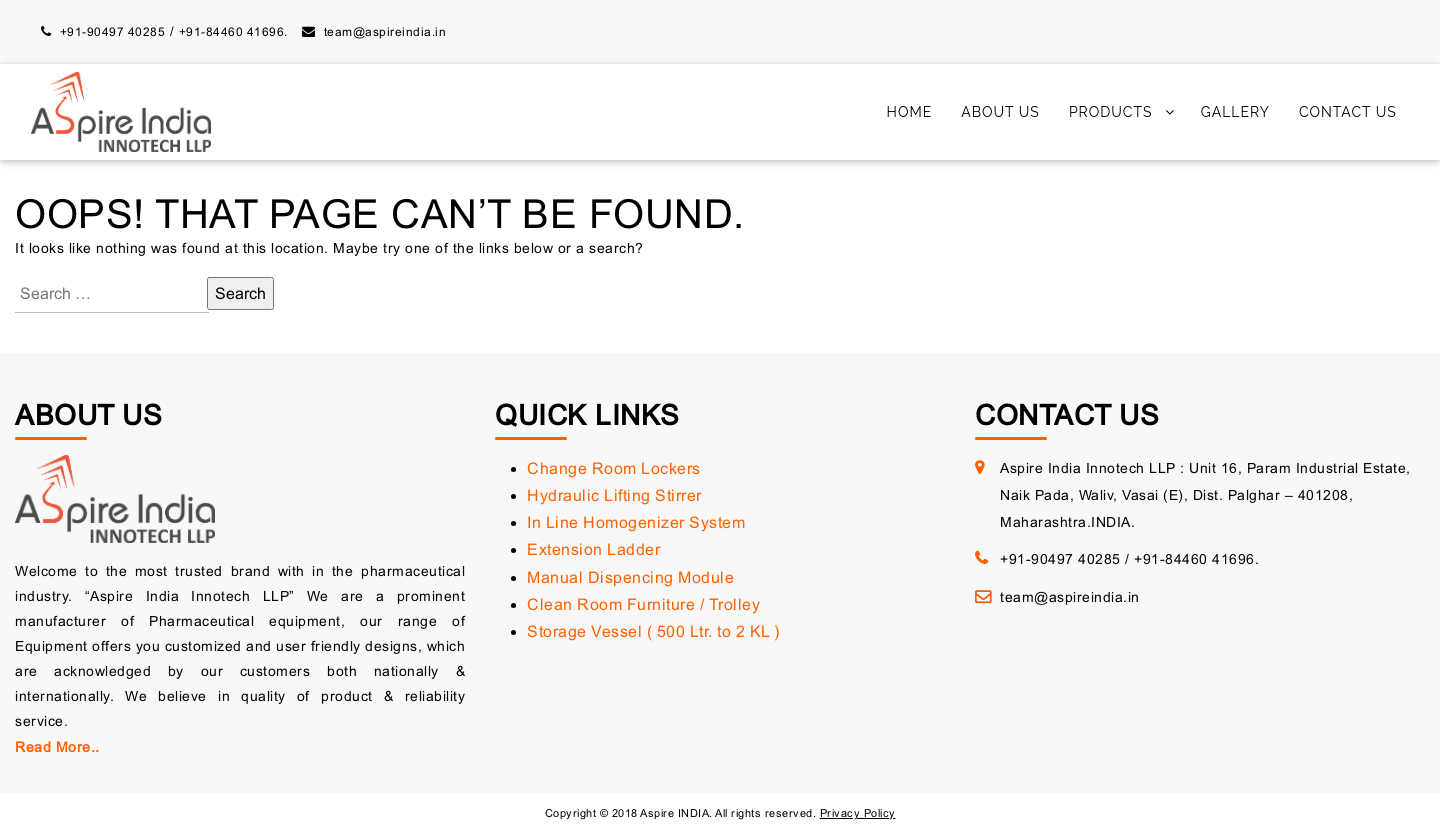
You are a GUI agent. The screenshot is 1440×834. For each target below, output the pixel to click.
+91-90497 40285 (113, 32)
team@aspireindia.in (385, 32)
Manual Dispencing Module (630, 577)
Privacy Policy (858, 813)
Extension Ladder (593, 549)
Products (1111, 112)
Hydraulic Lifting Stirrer (614, 495)
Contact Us (1348, 112)
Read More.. (57, 747)
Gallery (1235, 112)
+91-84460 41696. (233, 32)
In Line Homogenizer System (636, 522)
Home (910, 112)
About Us (1000, 112)
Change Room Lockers (614, 468)
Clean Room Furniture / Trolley (643, 604)
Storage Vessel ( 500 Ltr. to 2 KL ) (653, 631)
